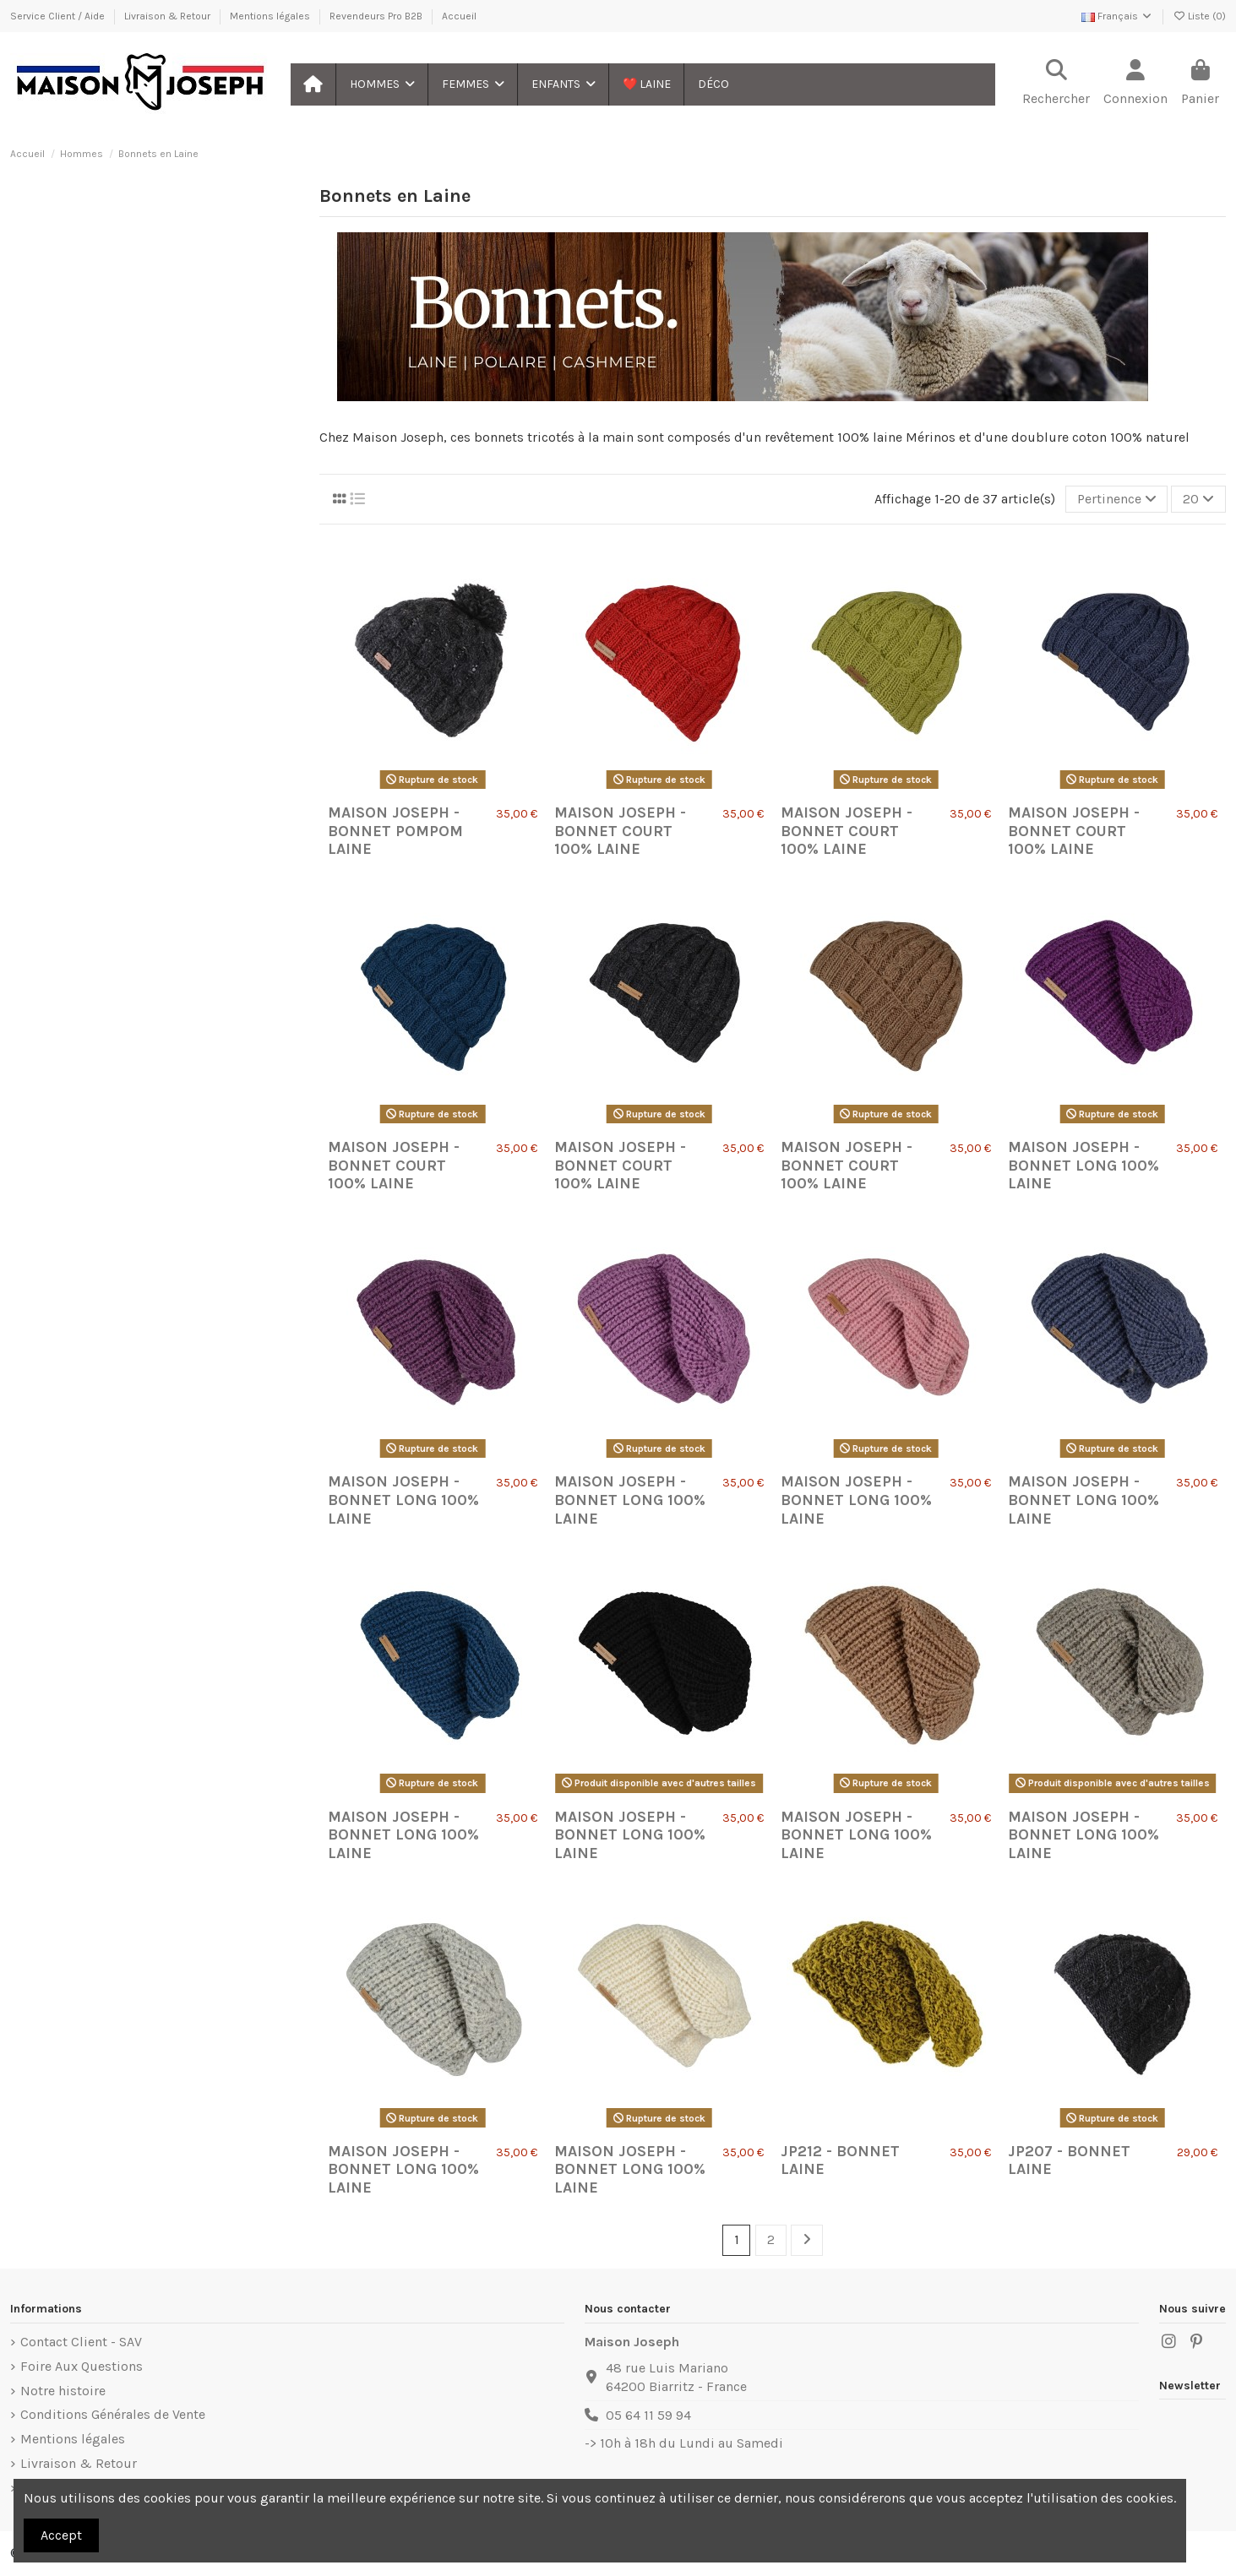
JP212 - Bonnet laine (840, 2160)
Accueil (459, 16)
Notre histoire (63, 2391)
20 (1198, 499)
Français (1117, 16)
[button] (381, 84)
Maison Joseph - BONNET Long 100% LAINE (1083, 1165)
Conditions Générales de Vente (112, 2414)
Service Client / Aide (58, 16)
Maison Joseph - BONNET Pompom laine (395, 830)
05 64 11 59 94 (648, 2415)
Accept (61, 2535)
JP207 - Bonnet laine (1069, 2160)
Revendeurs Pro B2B (377, 16)
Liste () (1199, 16)
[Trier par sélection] (1116, 499)
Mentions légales (271, 16)
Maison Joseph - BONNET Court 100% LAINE (620, 830)
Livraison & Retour (168, 16)
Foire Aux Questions (81, 2366)
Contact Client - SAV (81, 2342)
